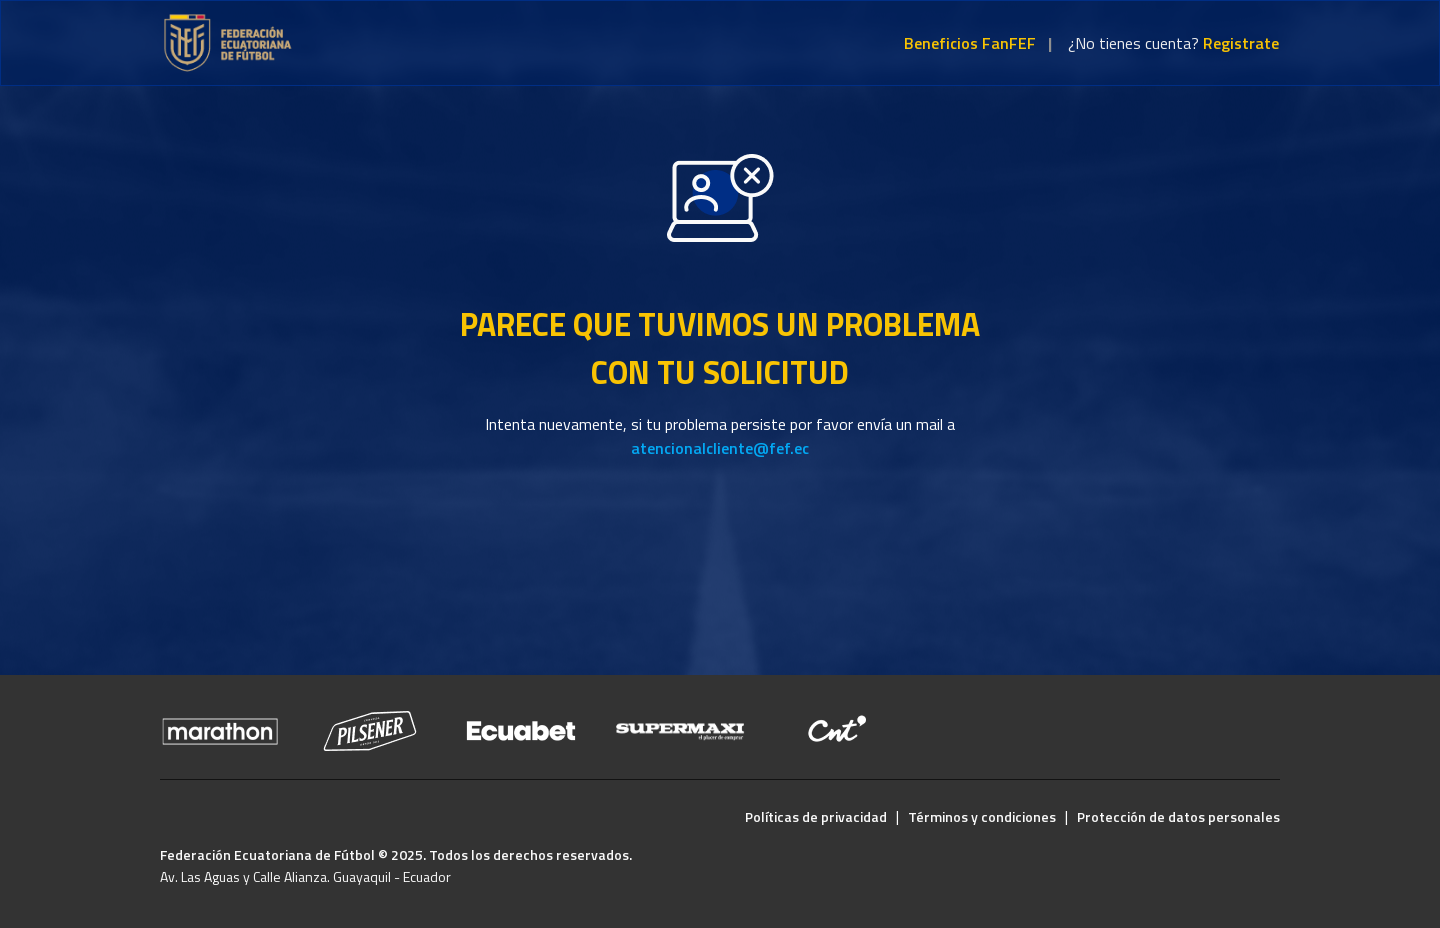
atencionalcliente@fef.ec (720, 448)
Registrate (1241, 43)
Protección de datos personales (1178, 816)
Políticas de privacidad (816, 816)
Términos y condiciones (982, 816)
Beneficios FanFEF (970, 43)
